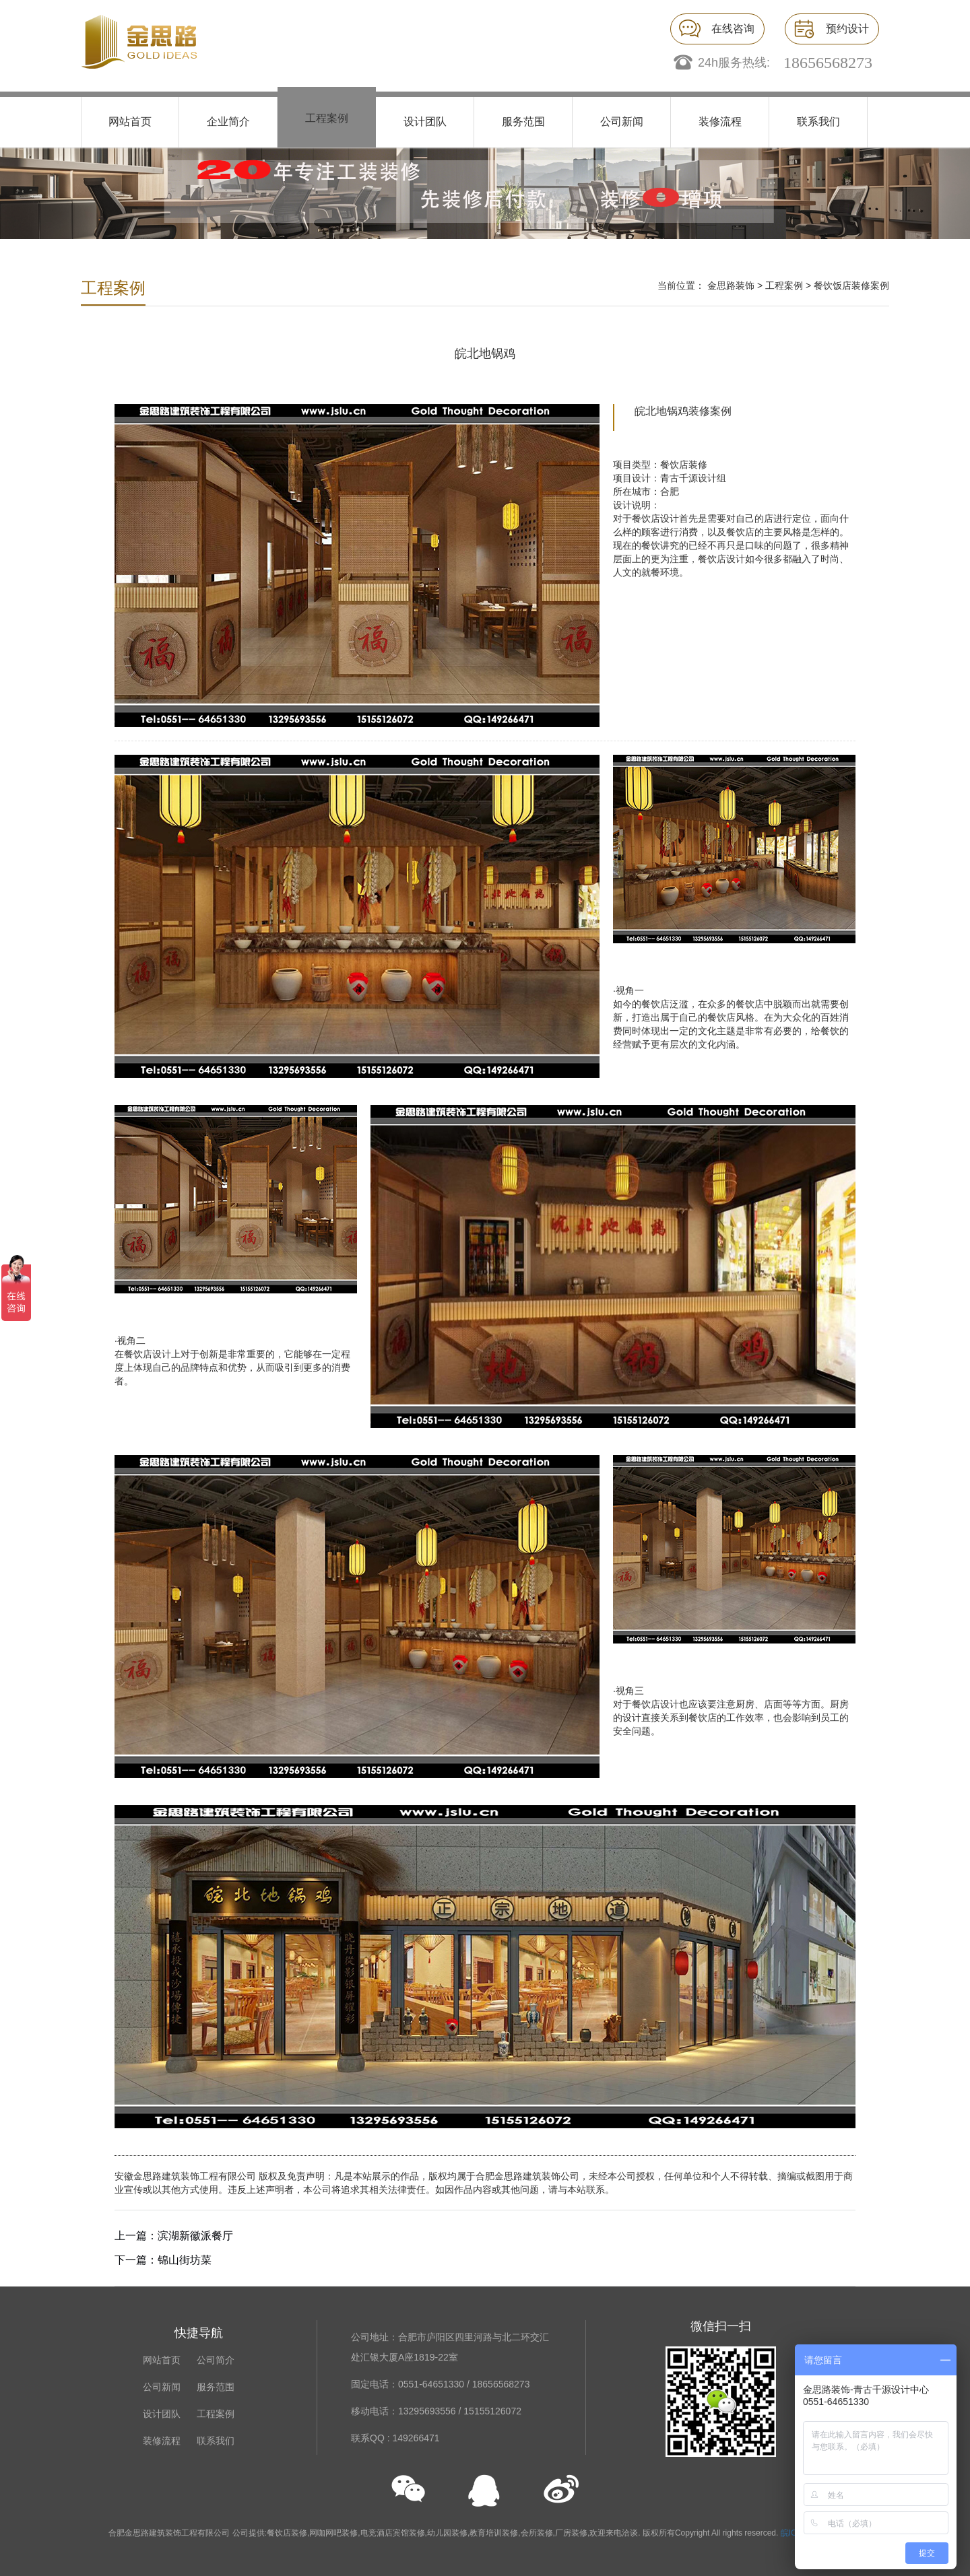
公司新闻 (621, 121)
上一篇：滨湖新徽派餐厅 (174, 2235)
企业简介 (228, 121)
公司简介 (215, 2359)
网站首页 (130, 121)
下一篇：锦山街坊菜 (163, 2260)
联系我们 (818, 121)
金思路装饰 (730, 285)
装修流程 (720, 121)
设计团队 (425, 121)
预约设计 (847, 28)
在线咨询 (732, 28)
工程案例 (326, 118)
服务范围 (523, 121)
